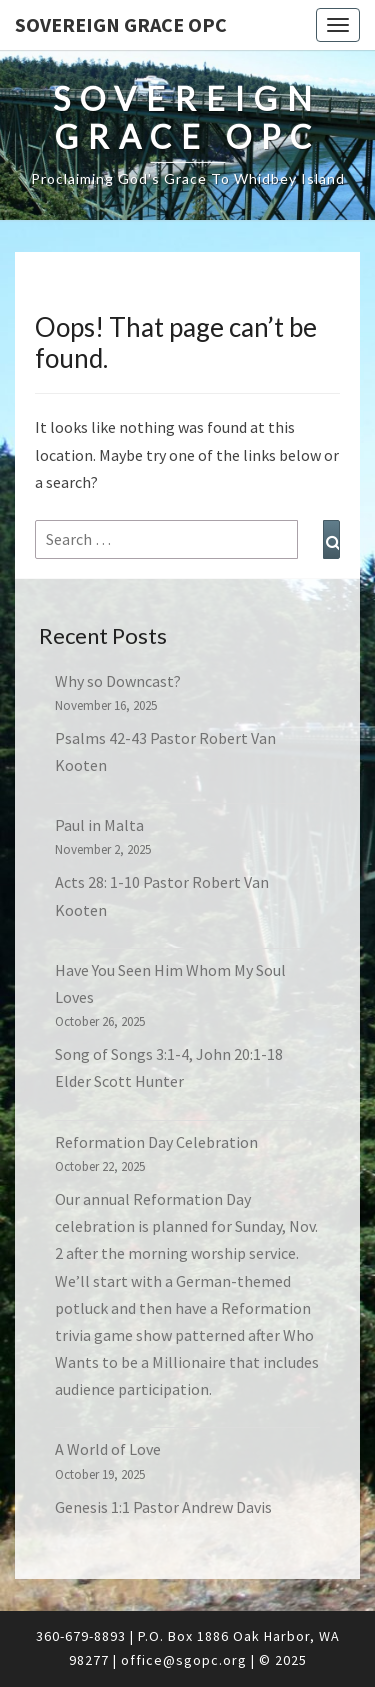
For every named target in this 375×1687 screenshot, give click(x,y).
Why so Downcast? (118, 681)
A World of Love (108, 1449)
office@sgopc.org (184, 1660)
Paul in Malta (99, 825)
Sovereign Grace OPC (121, 24)
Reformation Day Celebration (156, 1142)
